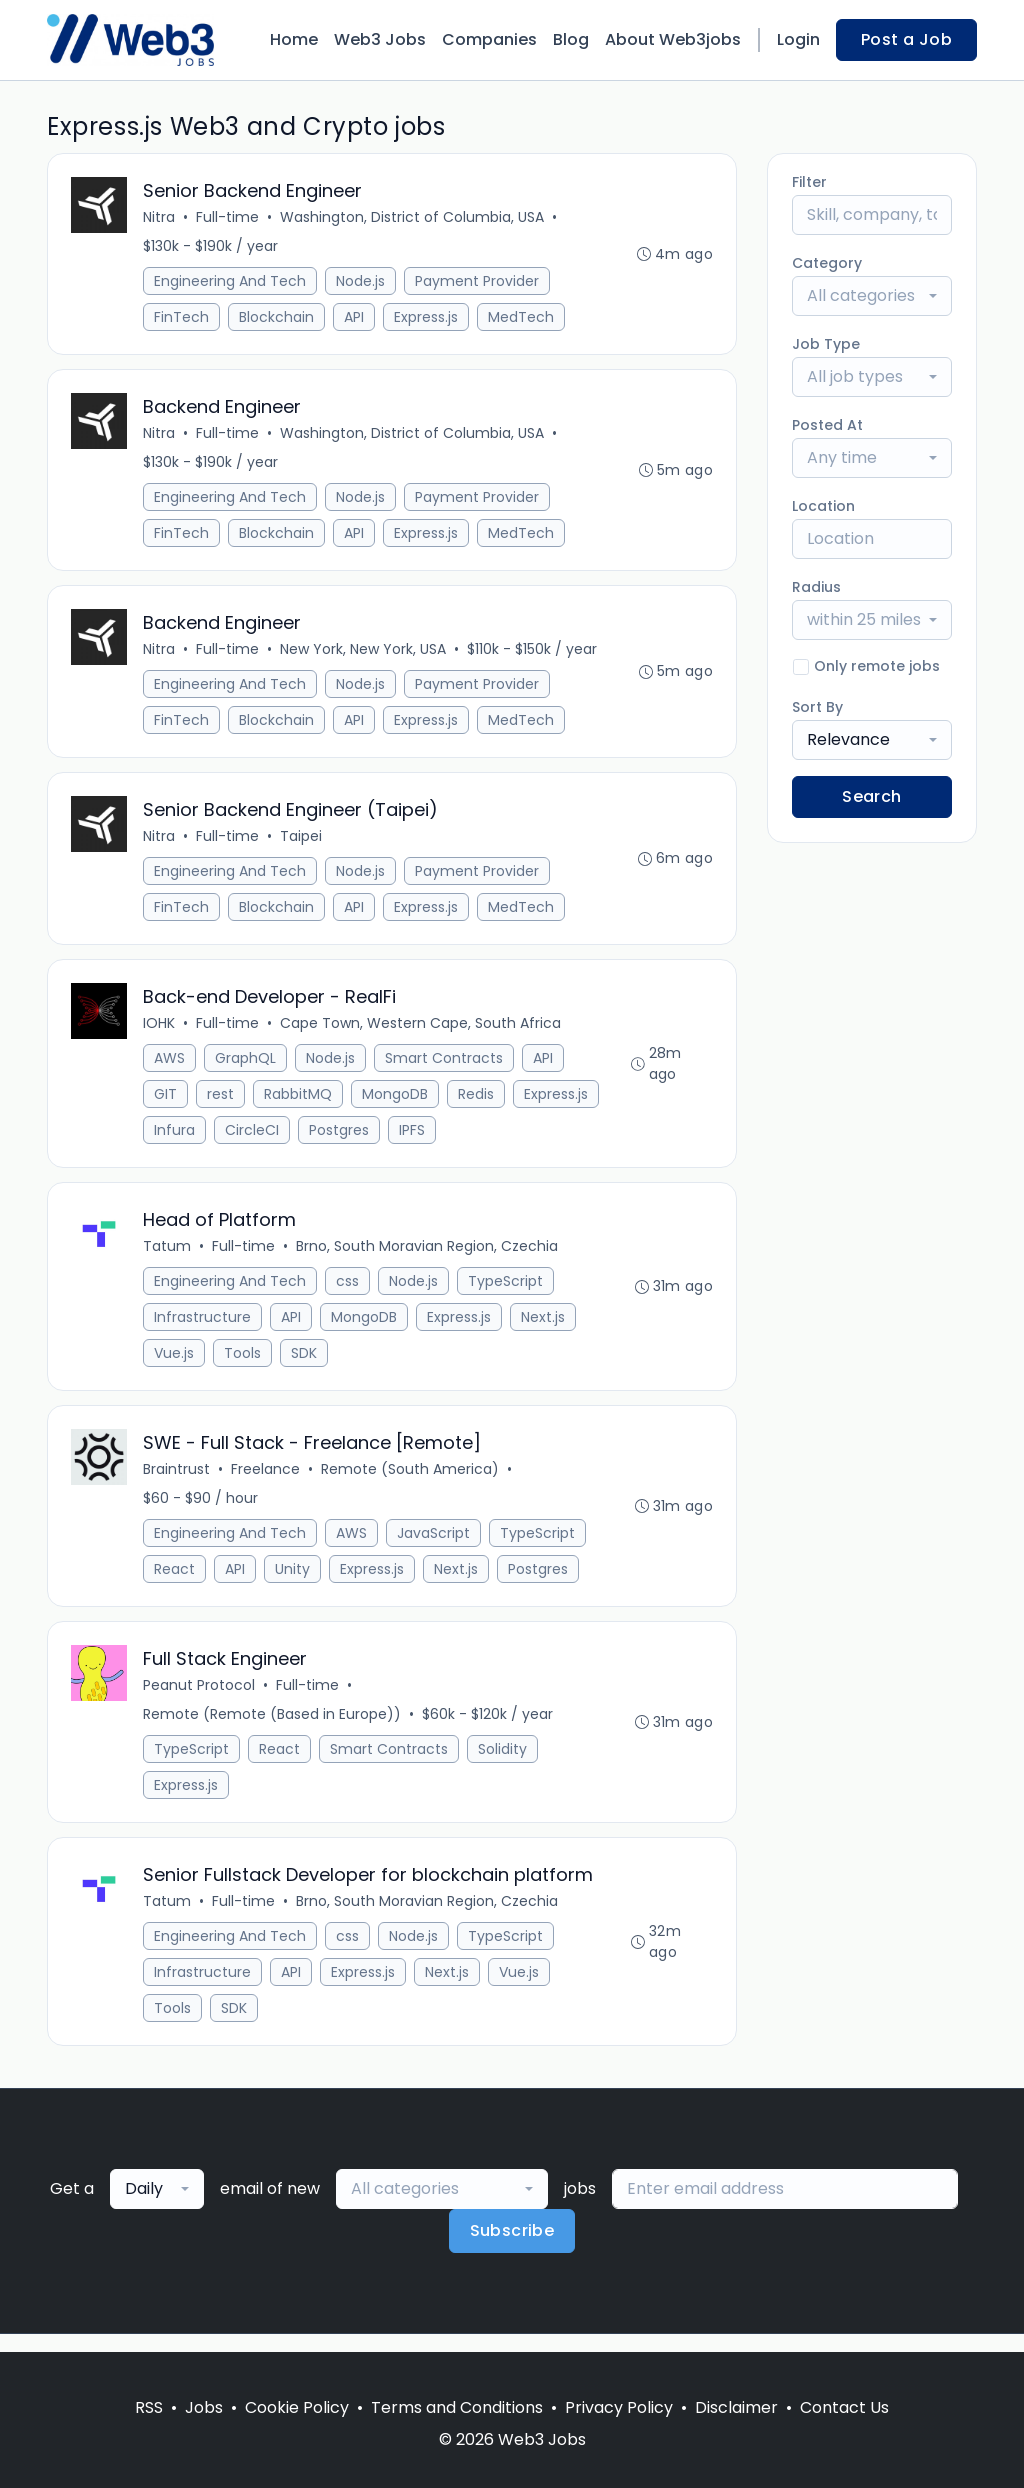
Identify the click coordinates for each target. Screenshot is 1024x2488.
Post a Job (906, 39)
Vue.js (175, 1364)
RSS (149, 2407)
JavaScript (434, 1546)
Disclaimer (736, 2407)
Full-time (228, 218)
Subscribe (512, 2248)
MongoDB (396, 1103)
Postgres (340, 1139)
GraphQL (246, 1067)
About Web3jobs (673, 39)
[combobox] (872, 296)
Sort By (817, 707)
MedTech (522, 318)
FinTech (182, 318)
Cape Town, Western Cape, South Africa (421, 1032)
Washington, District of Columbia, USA (413, 218)
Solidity (503, 1764)
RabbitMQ (299, 1103)
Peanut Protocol (200, 1700)
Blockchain (277, 318)
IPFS (413, 1139)
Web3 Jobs (380, 39)
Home (294, 39)
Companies (489, 39)
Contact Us (844, 2407)
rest (221, 1103)
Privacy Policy (619, 2407)
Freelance (266, 1482)
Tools (243, 1364)
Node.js (361, 282)
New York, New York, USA (364, 654)
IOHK (160, 1032)
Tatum (168, 1257)
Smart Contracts (445, 1067)
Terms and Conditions (457, 2407)
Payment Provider (478, 282)
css (348, 1292)
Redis (477, 1103)
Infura (175, 1139)
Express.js (427, 318)
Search (871, 796)
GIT (166, 1103)
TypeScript (506, 1292)
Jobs (204, 2407)
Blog (571, 39)
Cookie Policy (297, 2407)
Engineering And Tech (231, 282)
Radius (816, 587)
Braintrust (177, 1482)
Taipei (302, 843)
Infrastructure (203, 1328)
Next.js (544, 1328)
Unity (293, 1582)
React (175, 1582)
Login (798, 39)
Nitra (160, 218)
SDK (305, 1364)
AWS (170, 1067)
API (355, 318)
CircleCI (253, 1139)
